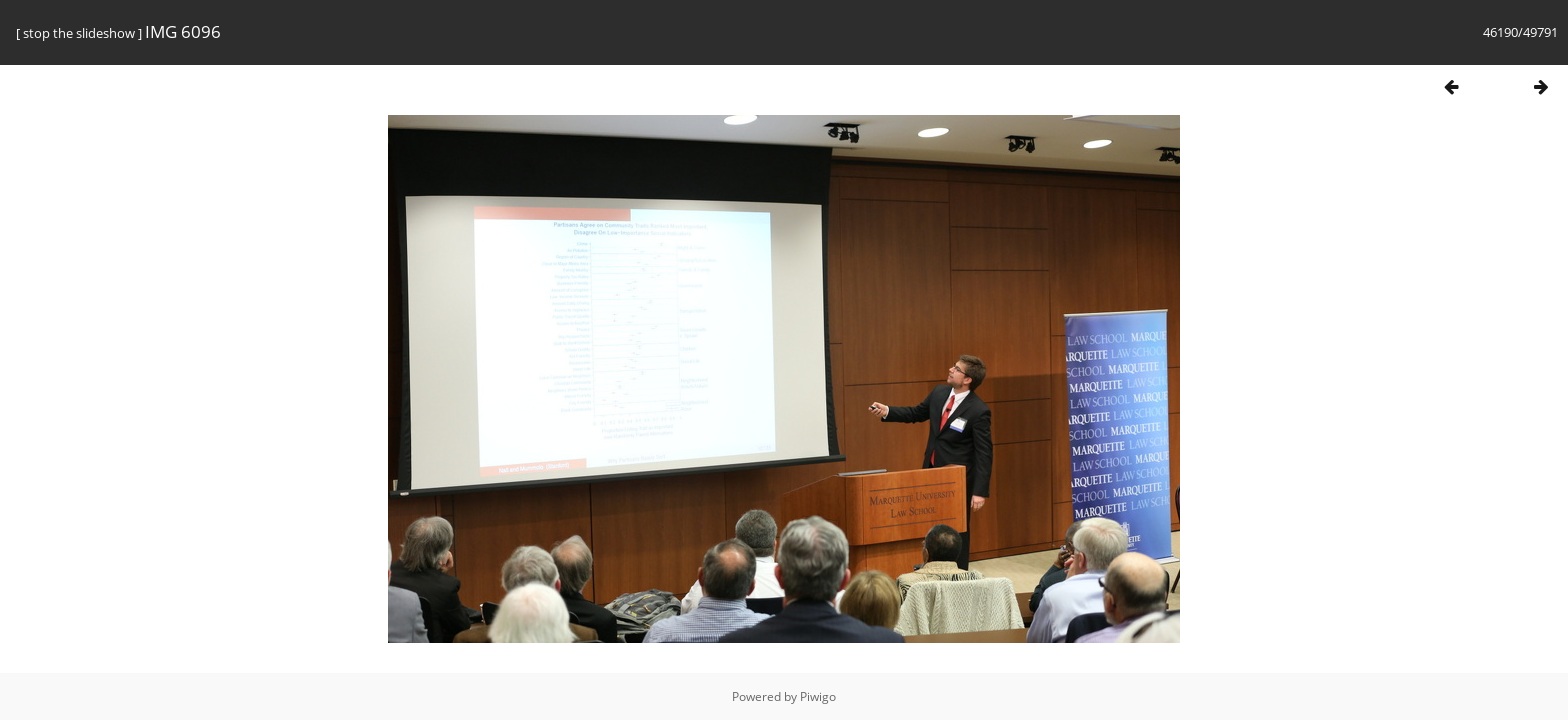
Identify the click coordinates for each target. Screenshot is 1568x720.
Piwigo (818, 696)
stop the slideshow (79, 33)
